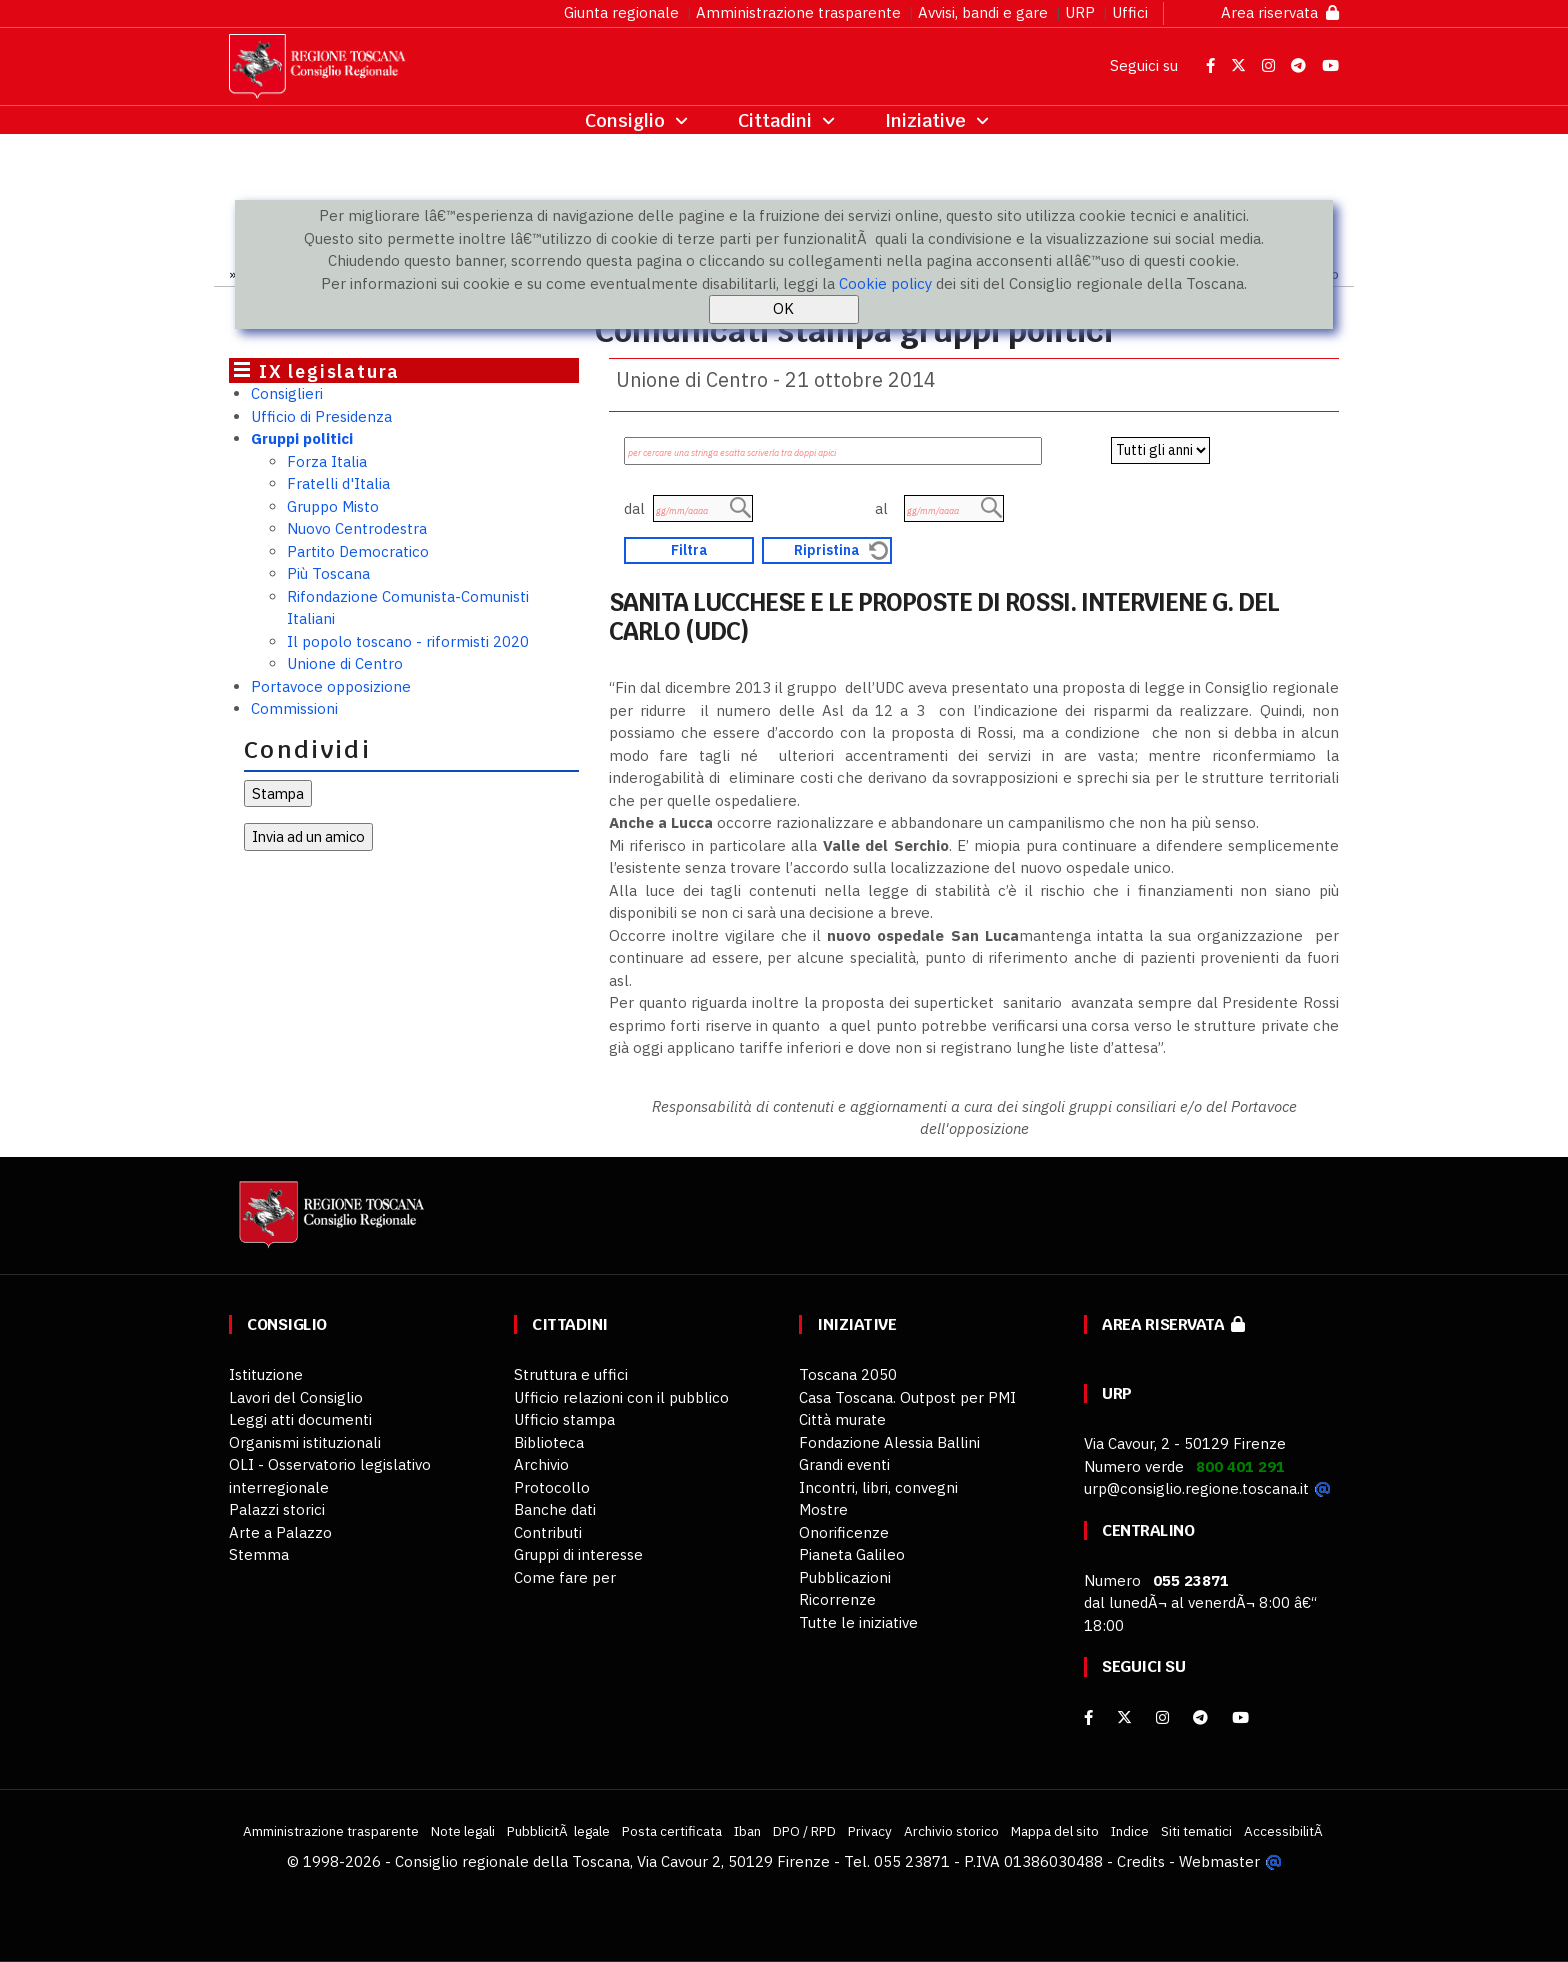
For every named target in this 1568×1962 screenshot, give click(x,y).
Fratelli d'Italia (338, 483)
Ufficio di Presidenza (321, 416)
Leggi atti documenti (300, 1419)
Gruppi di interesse (578, 1554)
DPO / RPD (804, 1831)
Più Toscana (328, 573)
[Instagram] (1162, 1717)
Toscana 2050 (848, 1374)
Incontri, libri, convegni (878, 1487)
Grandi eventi (844, 1464)
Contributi (548, 1532)
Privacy (870, 1831)
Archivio (541, 1464)
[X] (1124, 1717)
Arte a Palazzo (280, 1532)
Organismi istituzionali (305, 1442)
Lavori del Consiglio (296, 1397)
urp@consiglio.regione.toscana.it (1196, 1488)
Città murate (842, 1419)
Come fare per (565, 1577)
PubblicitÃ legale (558, 1831)
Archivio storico (951, 1831)
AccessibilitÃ (1285, 1831)
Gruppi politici (302, 438)
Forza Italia (327, 461)
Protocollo (552, 1487)
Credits (1141, 1861)
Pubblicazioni (845, 1577)
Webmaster (1219, 1861)
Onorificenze (844, 1532)
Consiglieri (287, 393)
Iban (747, 1831)
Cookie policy (885, 283)
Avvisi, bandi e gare (983, 12)
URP (1080, 12)
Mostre (823, 1509)
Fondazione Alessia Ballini (889, 1442)
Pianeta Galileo (852, 1554)
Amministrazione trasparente (798, 12)
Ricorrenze (837, 1599)
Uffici (1130, 12)
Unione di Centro (345, 663)
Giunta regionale (621, 12)
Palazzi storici (277, 1509)
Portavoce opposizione (331, 686)
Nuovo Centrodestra (357, 528)
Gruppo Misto (333, 506)
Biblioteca (549, 1442)
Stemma (259, 1554)
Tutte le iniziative (858, 1622)
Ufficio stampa (564, 1419)
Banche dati (555, 1509)
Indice (1130, 1831)
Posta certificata (672, 1831)
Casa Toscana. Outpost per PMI (907, 1397)
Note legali (463, 1831)
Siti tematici (1196, 1831)
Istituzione (266, 1374)
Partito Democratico (358, 551)
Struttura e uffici (571, 1374)
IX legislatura (329, 371)
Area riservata (1280, 12)
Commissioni (294, 708)
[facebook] (1088, 1717)
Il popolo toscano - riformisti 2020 (408, 641)
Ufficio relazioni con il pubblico (621, 1397)
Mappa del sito (1055, 1831)
